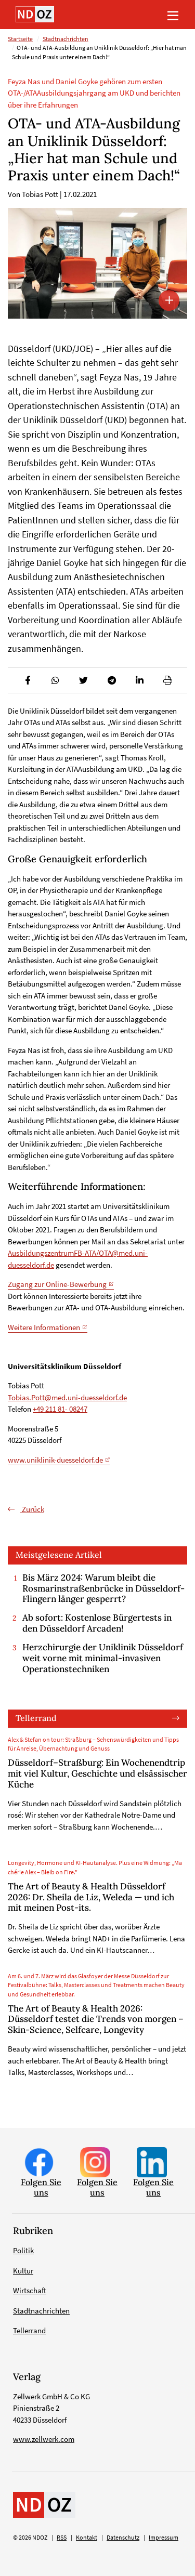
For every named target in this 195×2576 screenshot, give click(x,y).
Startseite (20, 39)
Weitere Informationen (44, 1327)
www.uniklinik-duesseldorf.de (55, 1460)
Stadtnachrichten (65, 39)
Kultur (23, 2271)
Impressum (163, 2537)
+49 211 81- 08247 (60, 1409)
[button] (27, 680)
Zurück (32, 1509)
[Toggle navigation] (172, 14)
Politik (23, 2250)
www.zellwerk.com (43, 2439)
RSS (62, 2537)
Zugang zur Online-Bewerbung (57, 1284)
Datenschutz (123, 2537)
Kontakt (86, 2537)
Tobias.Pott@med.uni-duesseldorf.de (67, 1397)
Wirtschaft (29, 2290)
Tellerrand (36, 1718)
